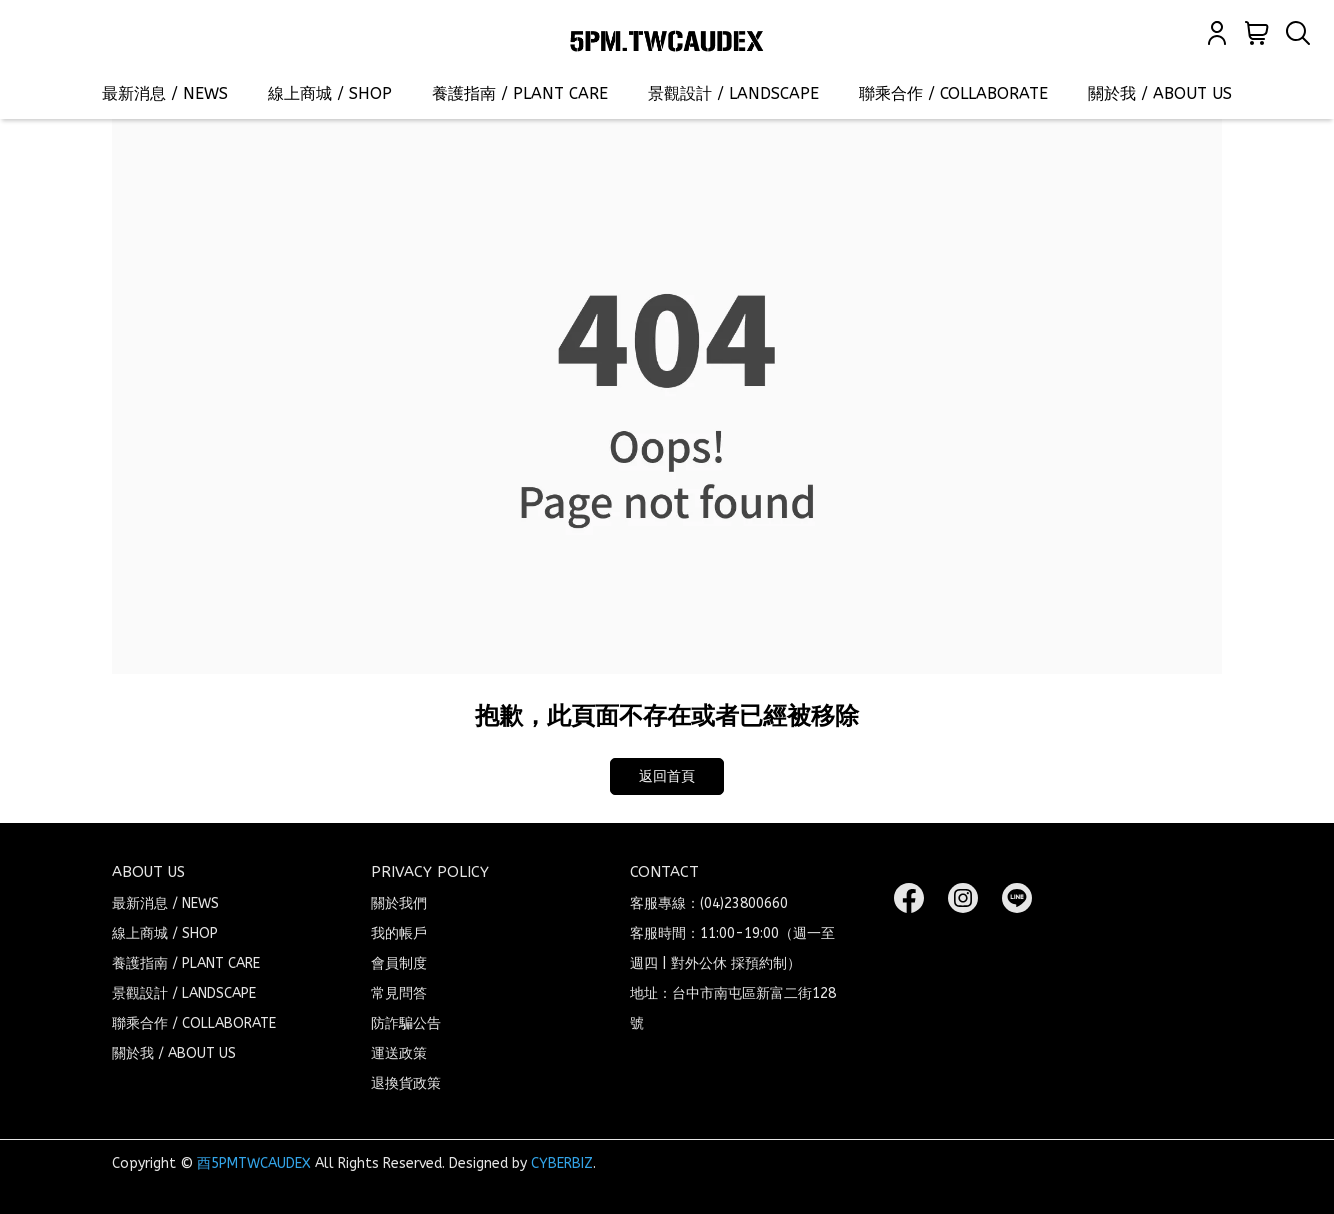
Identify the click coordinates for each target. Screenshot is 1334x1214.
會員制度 (399, 963)
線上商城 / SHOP (330, 93)
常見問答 (399, 993)
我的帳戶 (399, 933)
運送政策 (399, 1053)
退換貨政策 (406, 1083)
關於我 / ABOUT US (1160, 93)
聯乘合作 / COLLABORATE (953, 93)
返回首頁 (667, 776)
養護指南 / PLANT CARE (520, 93)
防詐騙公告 (406, 1023)
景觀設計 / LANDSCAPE (733, 93)
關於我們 (399, 903)
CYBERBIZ (562, 1163)
